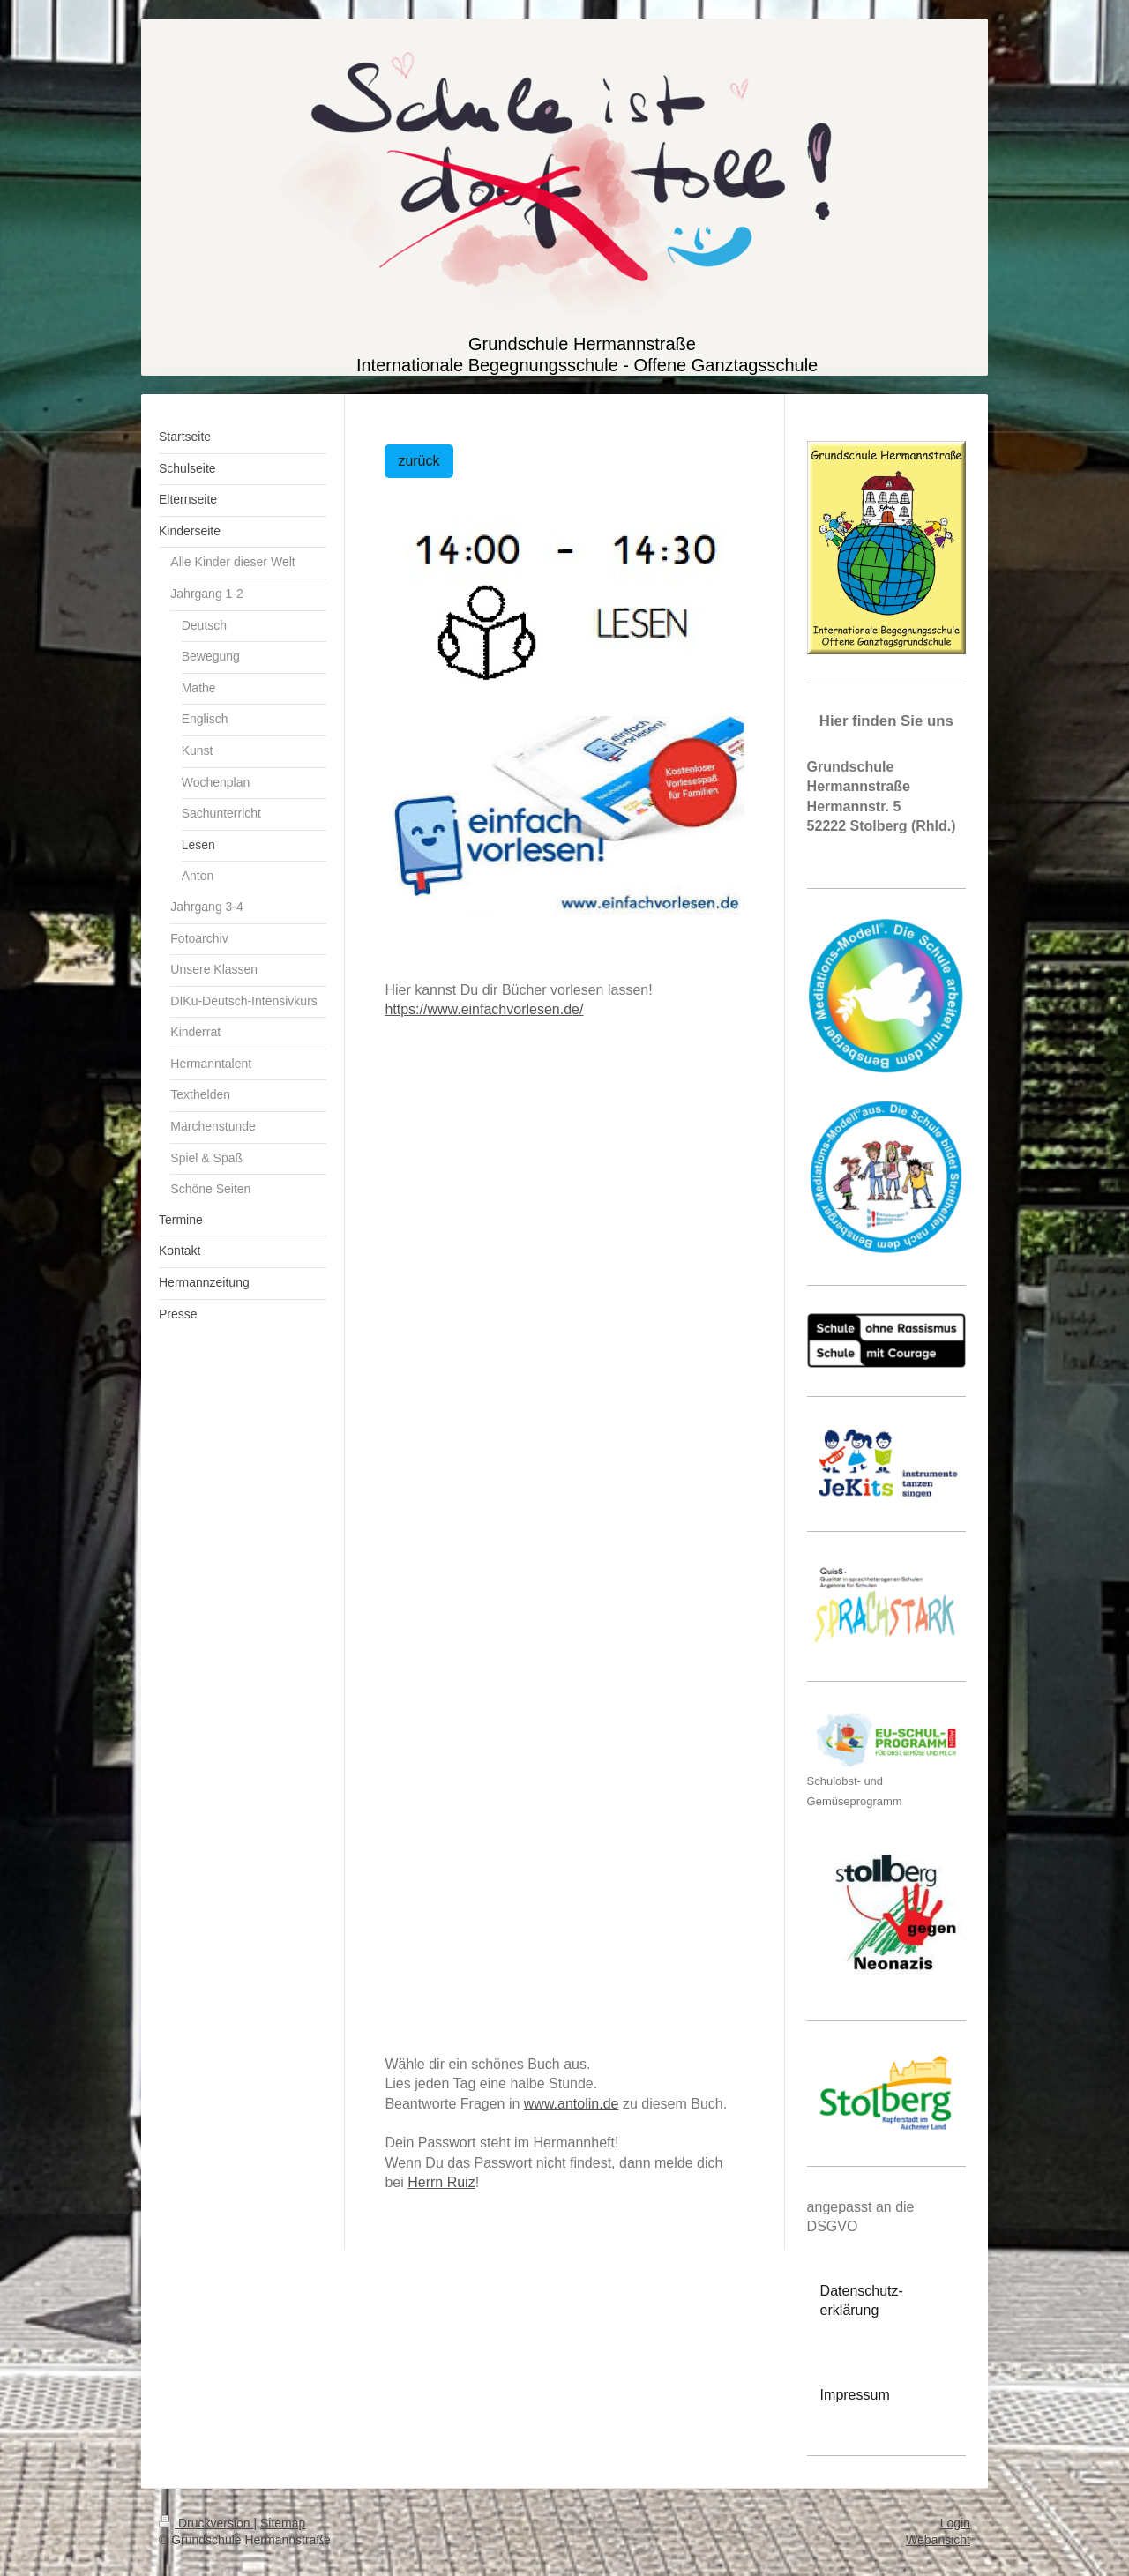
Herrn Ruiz (441, 2182)
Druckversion (206, 2523)
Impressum (855, 2394)
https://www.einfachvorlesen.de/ (484, 1009)
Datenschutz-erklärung (861, 2300)
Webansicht (938, 2540)
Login (955, 2523)
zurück (418, 460)
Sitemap (282, 2523)
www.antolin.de (571, 2103)
